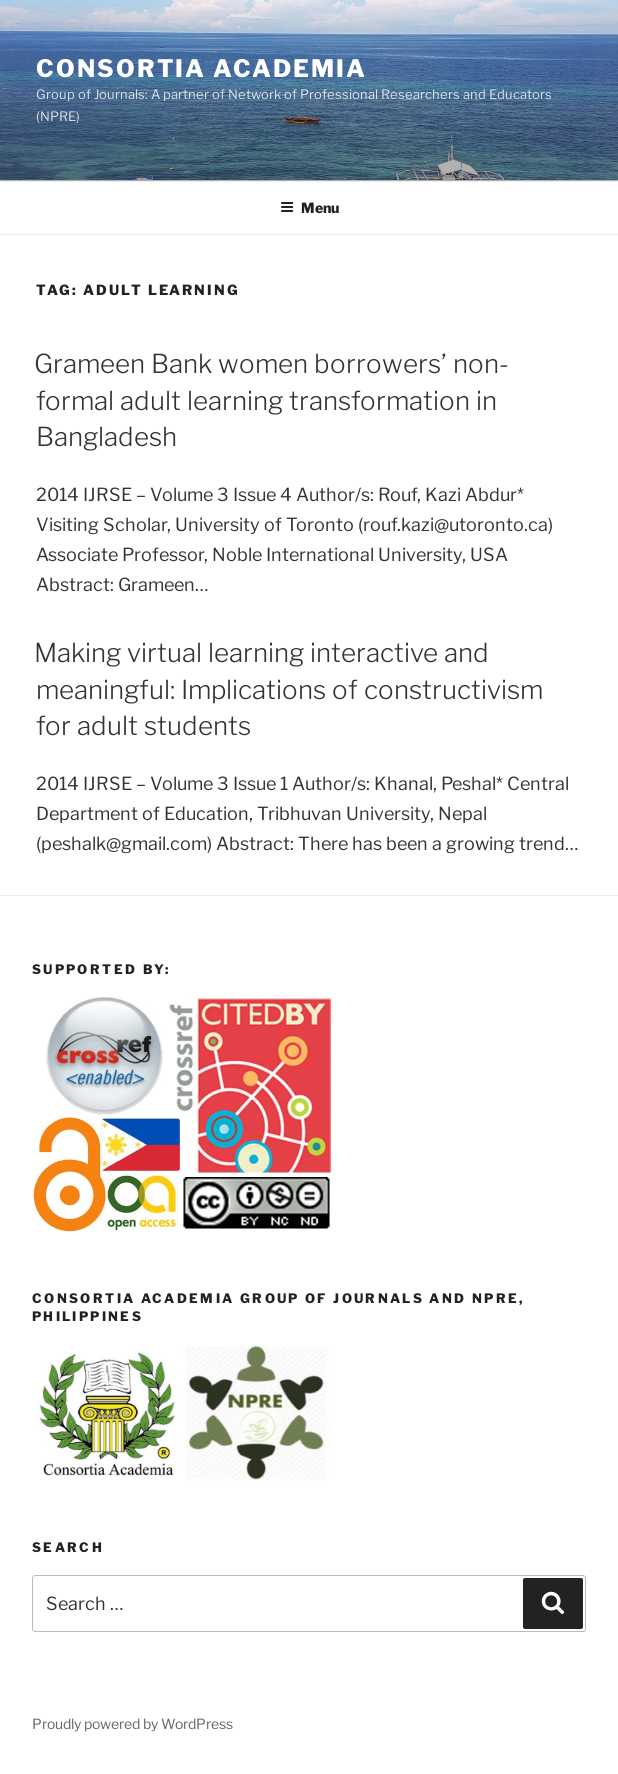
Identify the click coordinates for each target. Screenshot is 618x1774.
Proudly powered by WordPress (132, 1723)
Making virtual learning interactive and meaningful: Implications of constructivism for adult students (288, 689)
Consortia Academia (201, 68)
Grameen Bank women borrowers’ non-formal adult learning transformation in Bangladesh (271, 400)
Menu (309, 207)
